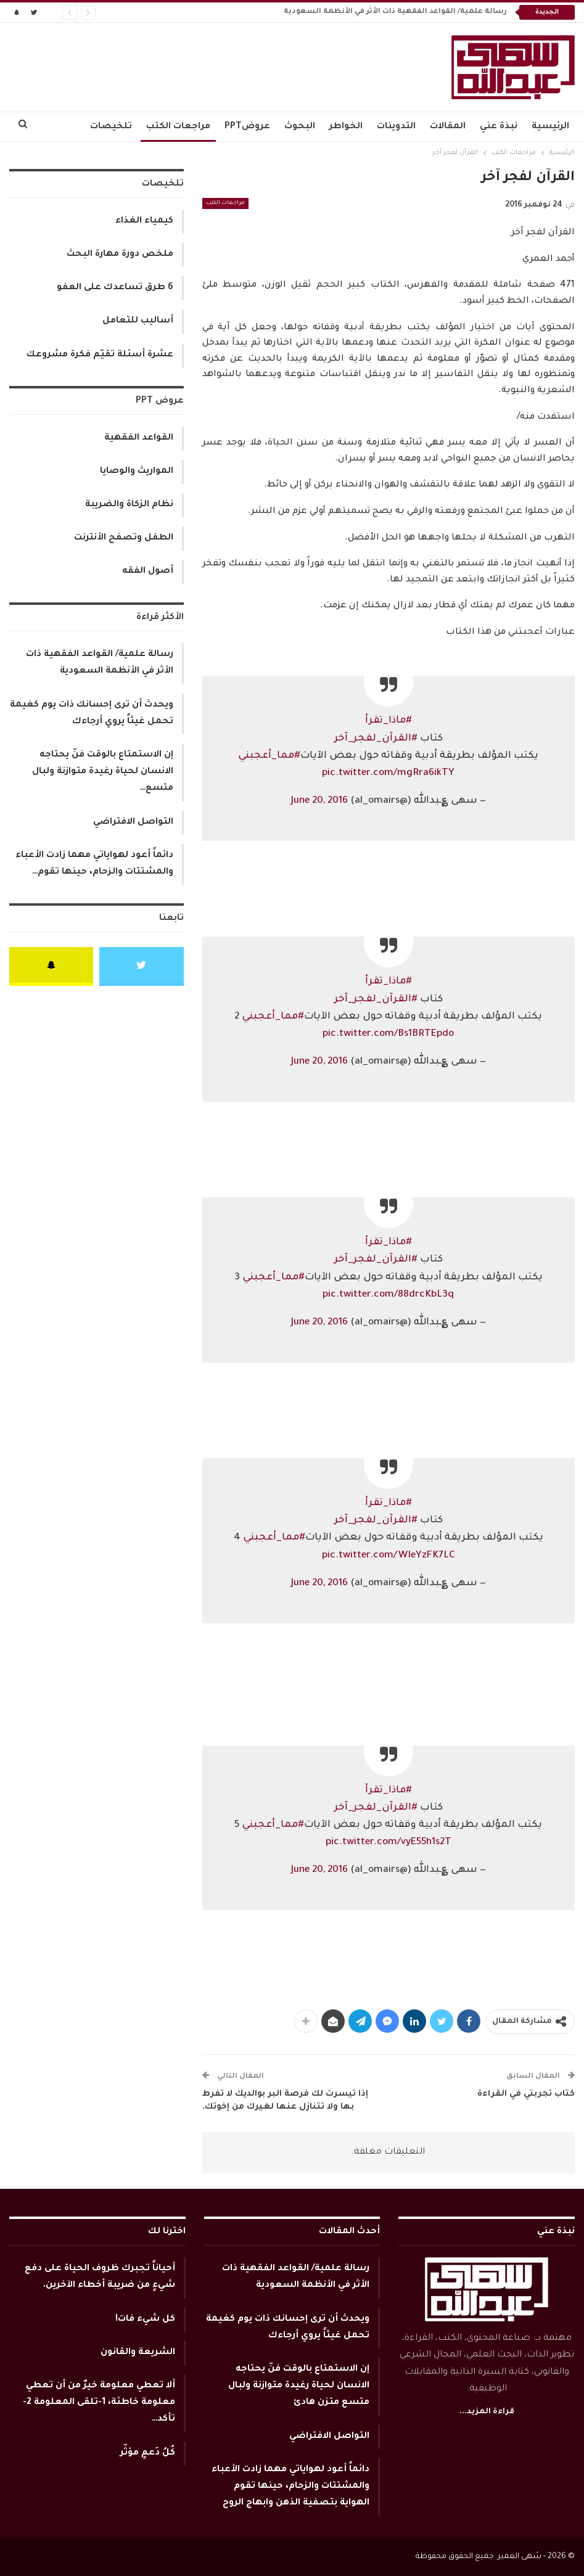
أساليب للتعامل (137, 321)
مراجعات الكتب (178, 127)
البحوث (299, 127)
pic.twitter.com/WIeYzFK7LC (388, 1556)
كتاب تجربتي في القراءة (526, 2094)
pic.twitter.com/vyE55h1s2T (388, 1842)
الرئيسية (550, 127)
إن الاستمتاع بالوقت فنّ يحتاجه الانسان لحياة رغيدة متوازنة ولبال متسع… (102, 772)
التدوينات (396, 127)
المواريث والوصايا (136, 472)
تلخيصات (111, 127)
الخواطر (346, 127)
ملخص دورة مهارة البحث (120, 255)
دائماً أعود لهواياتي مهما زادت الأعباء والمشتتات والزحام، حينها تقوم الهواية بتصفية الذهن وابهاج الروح (290, 2486)
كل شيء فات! (145, 2319)
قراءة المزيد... (486, 2412)
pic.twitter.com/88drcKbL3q (388, 1295)
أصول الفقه (147, 571)
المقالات (448, 127)
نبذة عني (498, 127)
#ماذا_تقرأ (388, 721)
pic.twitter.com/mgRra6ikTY (388, 773)
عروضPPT (247, 127)
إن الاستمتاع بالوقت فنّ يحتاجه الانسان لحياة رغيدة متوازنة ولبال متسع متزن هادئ (298, 2386)
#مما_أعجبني (269, 756)
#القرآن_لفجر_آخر (375, 739)
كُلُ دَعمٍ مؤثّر (147, 2453)
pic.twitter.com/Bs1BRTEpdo (388, 1034)
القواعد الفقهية (138, 438)
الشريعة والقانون (138, 2353)
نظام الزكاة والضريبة (129, 505)
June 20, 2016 (319, 801)
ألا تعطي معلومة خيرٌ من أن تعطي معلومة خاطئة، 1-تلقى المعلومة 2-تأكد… (99, 2402)
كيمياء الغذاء (144, 221)
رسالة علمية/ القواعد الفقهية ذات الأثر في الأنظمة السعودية (395, 12)
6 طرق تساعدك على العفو (115, 288)
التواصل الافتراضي (133, 822)
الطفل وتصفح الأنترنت (123, 538)
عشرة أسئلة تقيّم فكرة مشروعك (100, 355)
